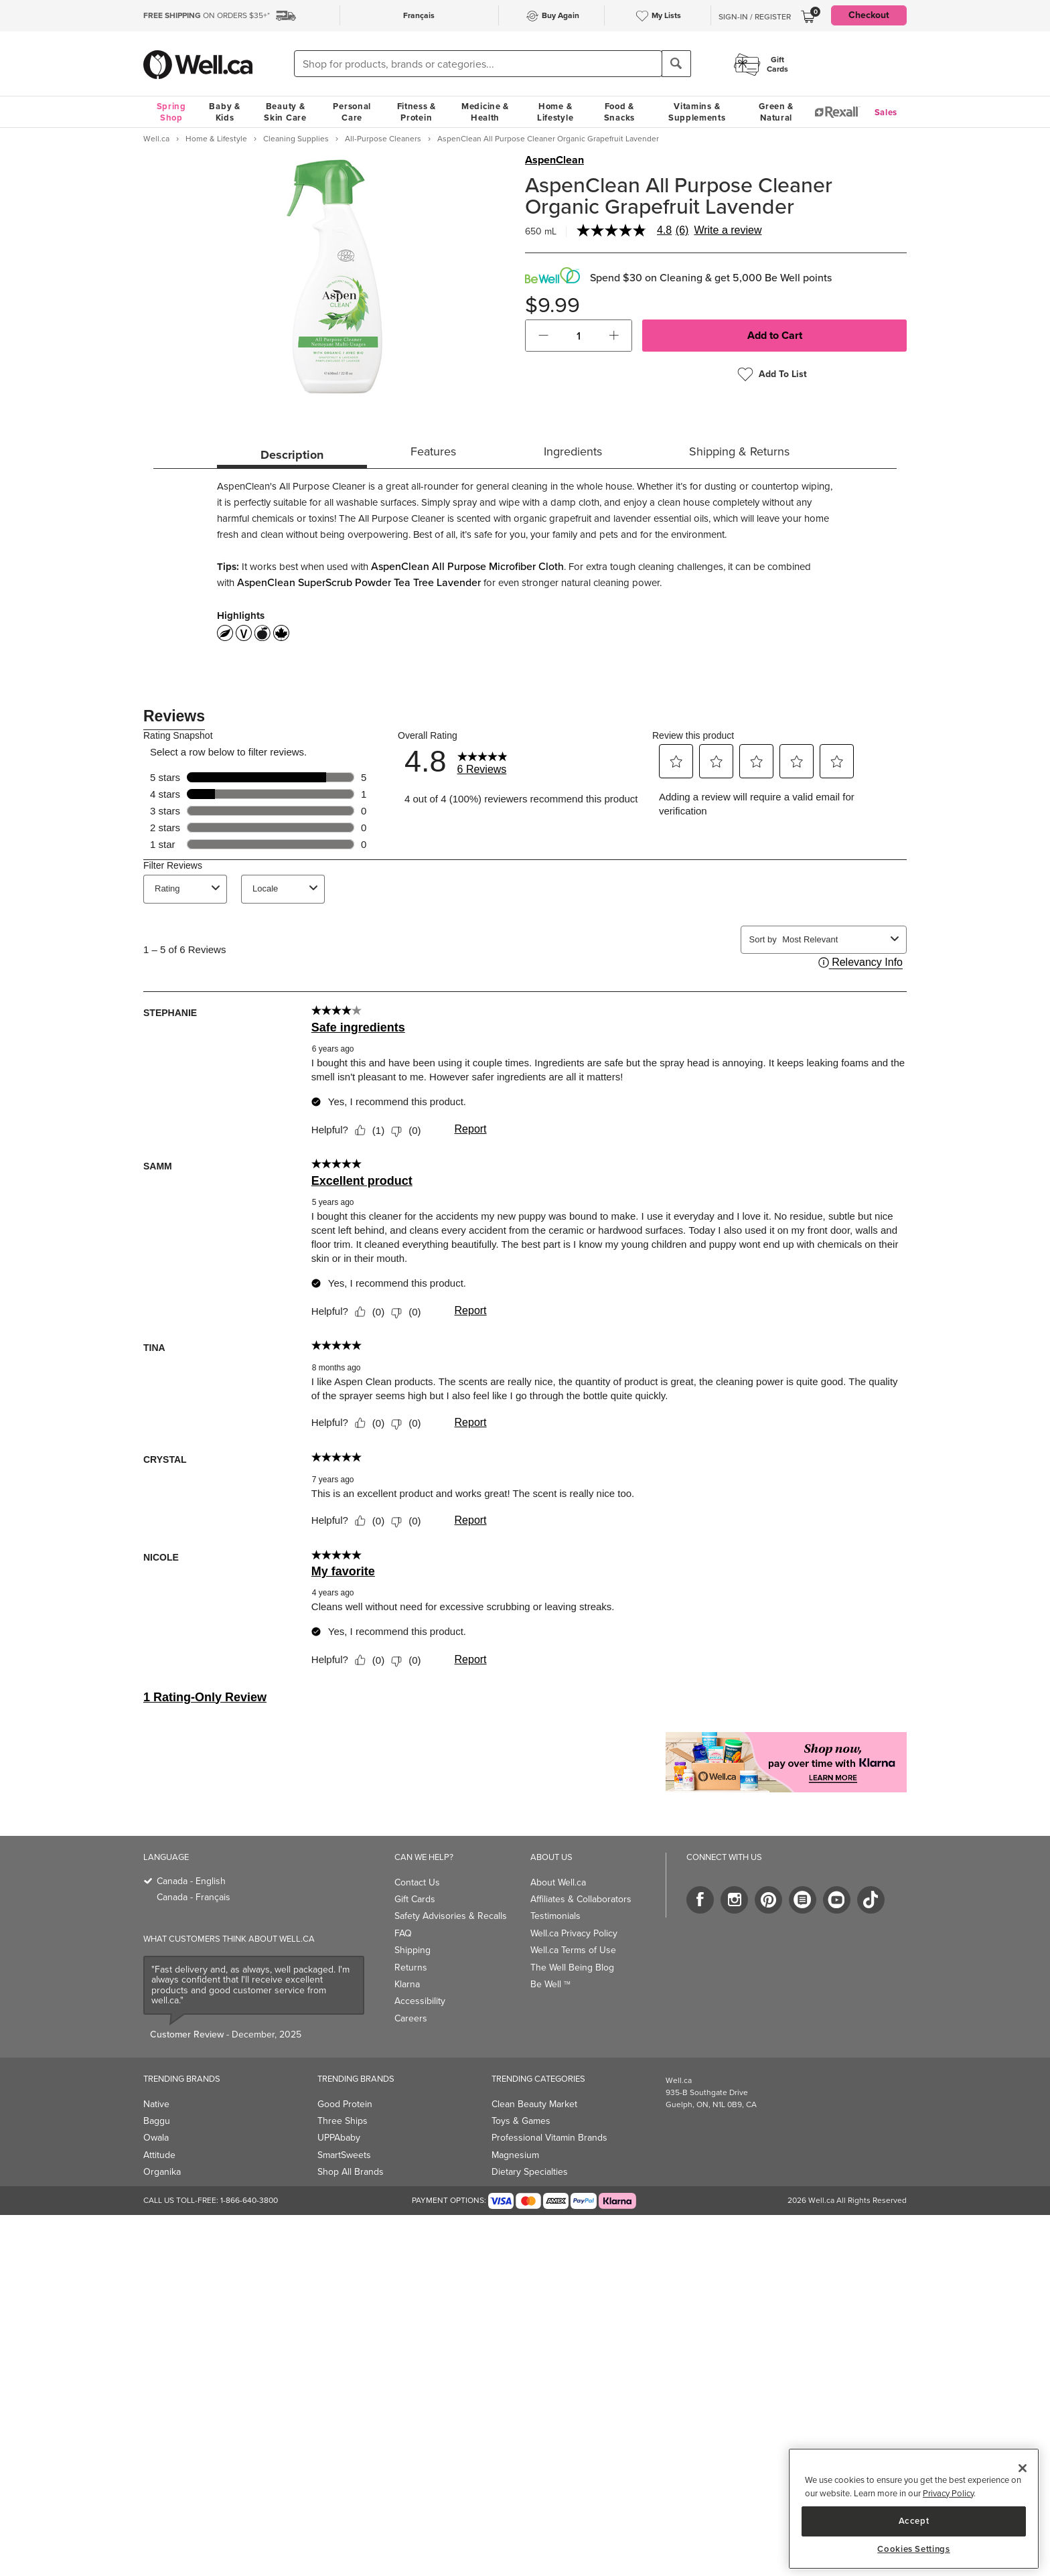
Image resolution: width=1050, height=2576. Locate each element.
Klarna (407, 1984)
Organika (162, 2172)
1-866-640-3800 (249, 2200)
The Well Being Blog (572, 1967)
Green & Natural (776, 111)
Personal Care (352, 111)
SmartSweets (344, 2155)
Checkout (868, 15)
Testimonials (555, 1916)
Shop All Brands (350, 2172)
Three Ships (342, 2121)
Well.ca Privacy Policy (573, 1933)
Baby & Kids (224, 111)
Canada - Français (193, 1897)
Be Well (550, 1984)
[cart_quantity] (579, 335)
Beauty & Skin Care (285, 111)
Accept (914, 2520)
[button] (543, 335)
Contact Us (417, 1882)
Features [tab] (433, 451)
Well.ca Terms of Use (573, 1950)
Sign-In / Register (755, 17)
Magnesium (515, 2155)
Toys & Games (521, 2121)
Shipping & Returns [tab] (739, 451)
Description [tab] (291, 454)
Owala (156, 2138)
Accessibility (419, 2001)
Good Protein (344, 2104)
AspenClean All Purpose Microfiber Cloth (467, 566)
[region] (913, 2508)
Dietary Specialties (530, 2172)
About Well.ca (558, 1882)
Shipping (412, 1950)
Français (419, 15)
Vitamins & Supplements (697, 111)
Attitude (159, 2155)
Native (156, 2104)
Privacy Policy (948, 2493)
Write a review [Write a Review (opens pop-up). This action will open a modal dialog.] (727, 230)
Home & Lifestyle (555, 111)
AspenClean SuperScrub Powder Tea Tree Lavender (359, 582)
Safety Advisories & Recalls (450, 1916)
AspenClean (554, 160)
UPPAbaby (338, 2138)
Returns (410, 1967)
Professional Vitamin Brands (549, 2138)
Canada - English (191, 1881)
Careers (410, 2018)
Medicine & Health (485, 111)
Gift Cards (414, 1899)
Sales (886, 112)
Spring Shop (171, 111)
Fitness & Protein (416, 111)
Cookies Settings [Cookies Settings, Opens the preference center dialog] (913, 2549)
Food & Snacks (619, 111)
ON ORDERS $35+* (206, 15)
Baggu (156, 2121)
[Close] (1022, 2468)
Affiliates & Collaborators (580, 1899)
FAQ (403, 1933)
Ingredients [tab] (573, 451)
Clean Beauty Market (534, 2104)
